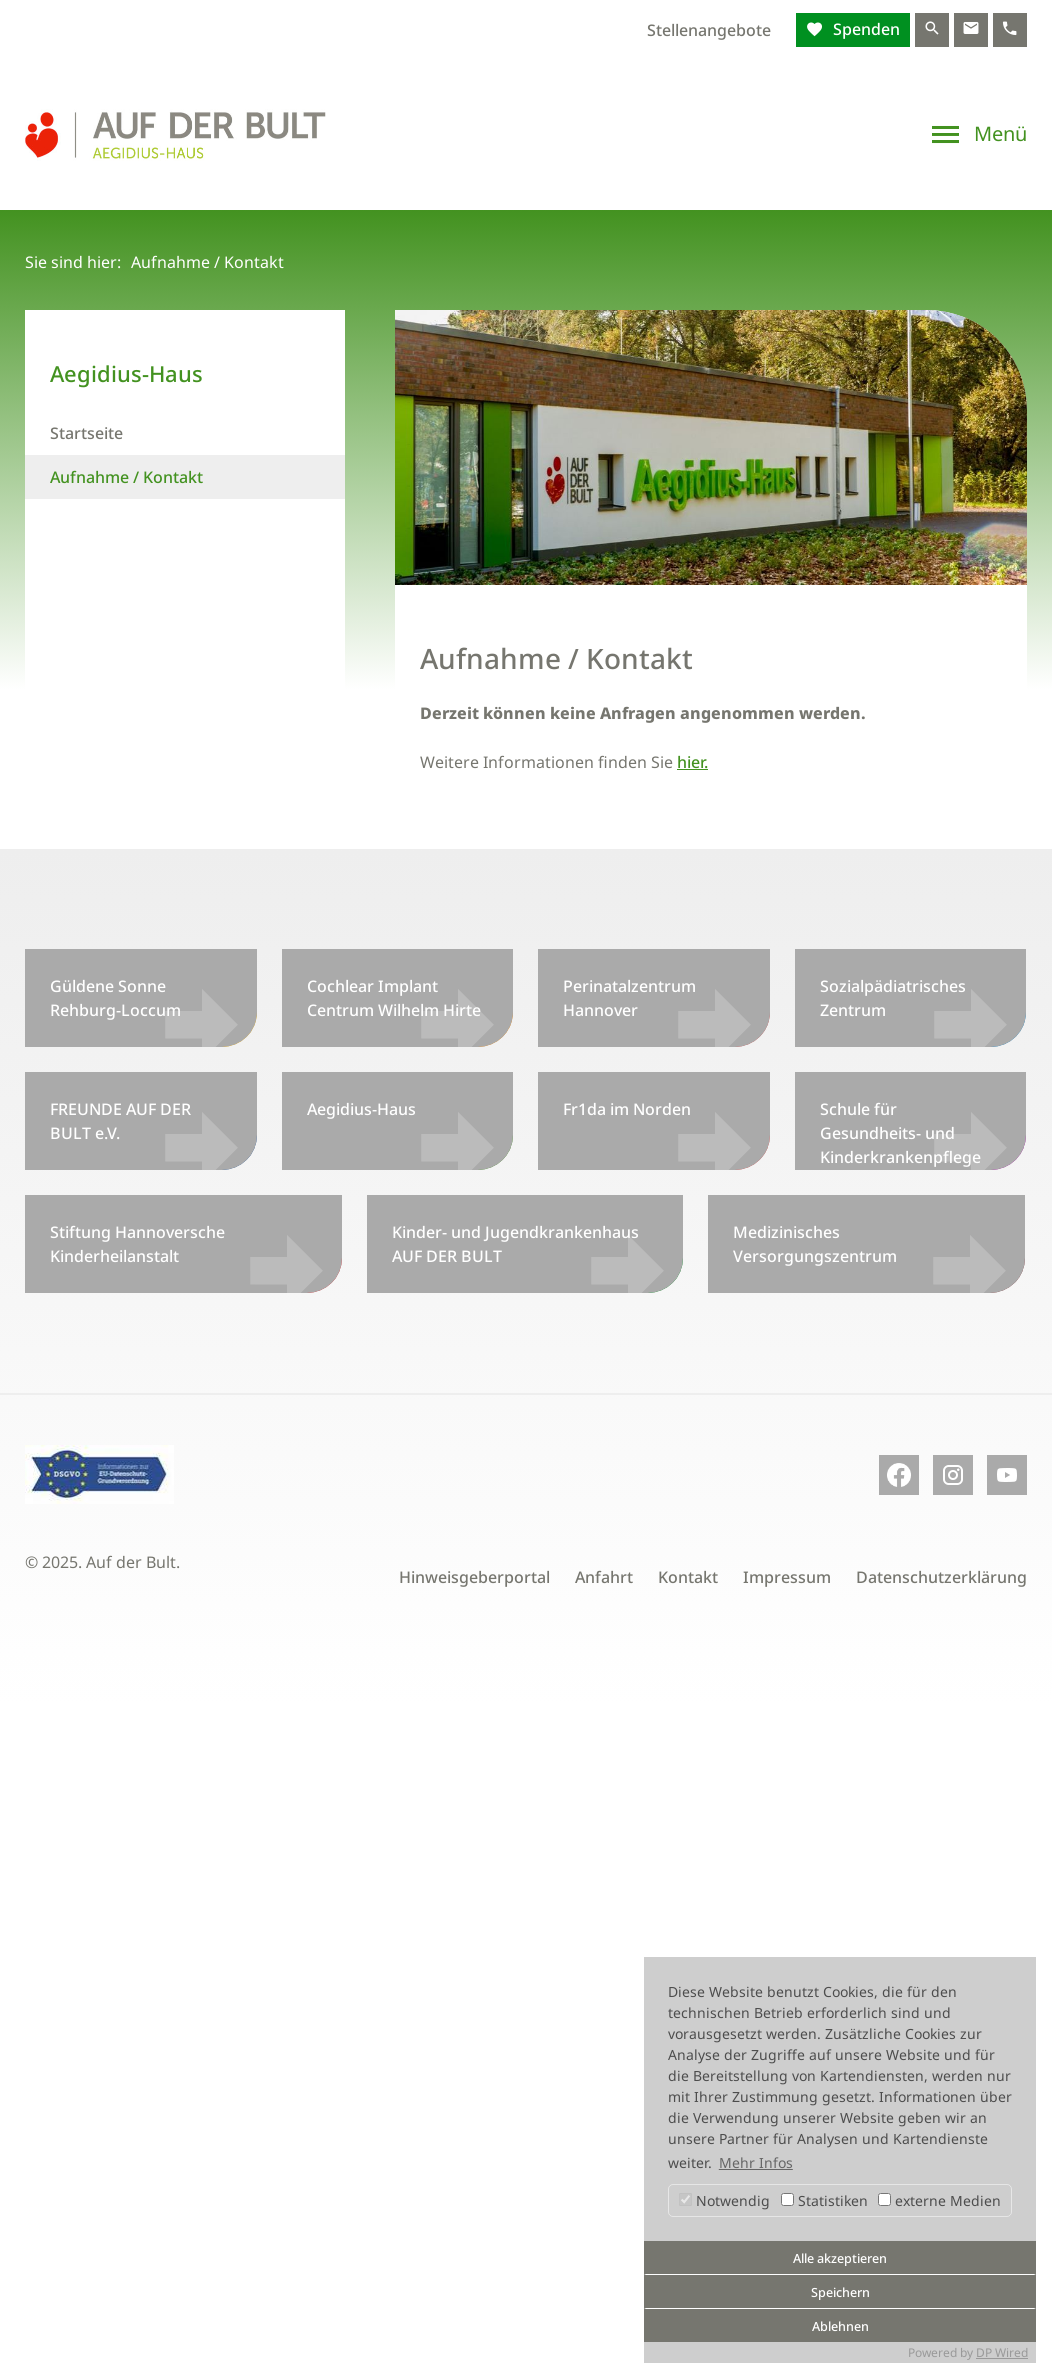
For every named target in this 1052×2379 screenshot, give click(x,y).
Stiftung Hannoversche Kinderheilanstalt (137, 1244)
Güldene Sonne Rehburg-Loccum (115, 998)
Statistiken (824, 2200)
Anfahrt (604, 1577)
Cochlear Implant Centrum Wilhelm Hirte (394, 998)
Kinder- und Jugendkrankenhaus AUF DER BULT (515, 1244)
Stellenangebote (709, 30)
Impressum (787, 1577)
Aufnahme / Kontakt (126, 477)
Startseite (86, 433)
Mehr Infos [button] (756, 2162)
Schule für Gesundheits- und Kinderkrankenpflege (900, 1133)
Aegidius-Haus (361, 1109)
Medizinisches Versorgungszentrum (815, 1244)
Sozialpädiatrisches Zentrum (893, 998)
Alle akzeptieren (840, 2258)
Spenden (864, 29)
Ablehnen (840, 2326)
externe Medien (939, 2200)
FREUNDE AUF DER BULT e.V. (120, 1121)
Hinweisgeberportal (474, 1577)
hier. (692, 762)
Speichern (840, 2292)
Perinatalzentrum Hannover (629, 998)
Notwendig (724, 2200)
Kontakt (688, 1577)
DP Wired (1002, 2352)
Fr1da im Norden (627, 1109)
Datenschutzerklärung (941, 1577)
